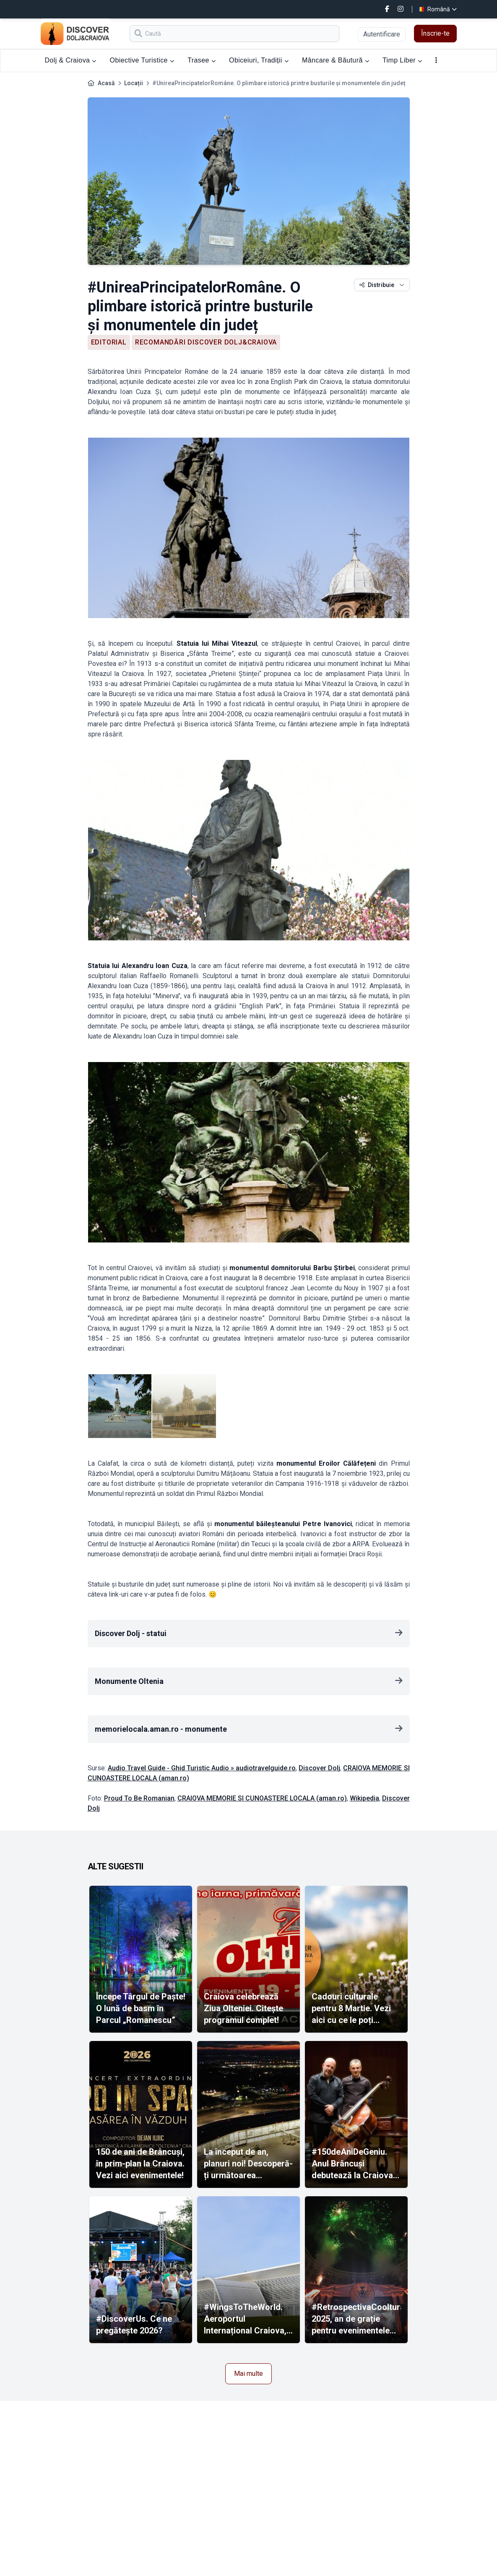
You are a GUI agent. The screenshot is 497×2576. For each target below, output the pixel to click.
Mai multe (248, 2374)
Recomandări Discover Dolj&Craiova (206, 342)
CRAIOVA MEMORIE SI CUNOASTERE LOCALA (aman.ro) (262, 1798)
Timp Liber (402, 60)
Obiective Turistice (142, 60)
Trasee (201, 60)
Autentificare (381, 34)
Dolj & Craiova (70, 60)
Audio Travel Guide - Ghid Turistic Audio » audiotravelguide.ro (202, 1768)
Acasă (106, 83)
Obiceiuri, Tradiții (259, 60)
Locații (133, 83)
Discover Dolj (319, 1768)
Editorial (109, 342)
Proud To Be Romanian (139, 1798)
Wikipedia (364, 1798)
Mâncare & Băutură (335, 60)
